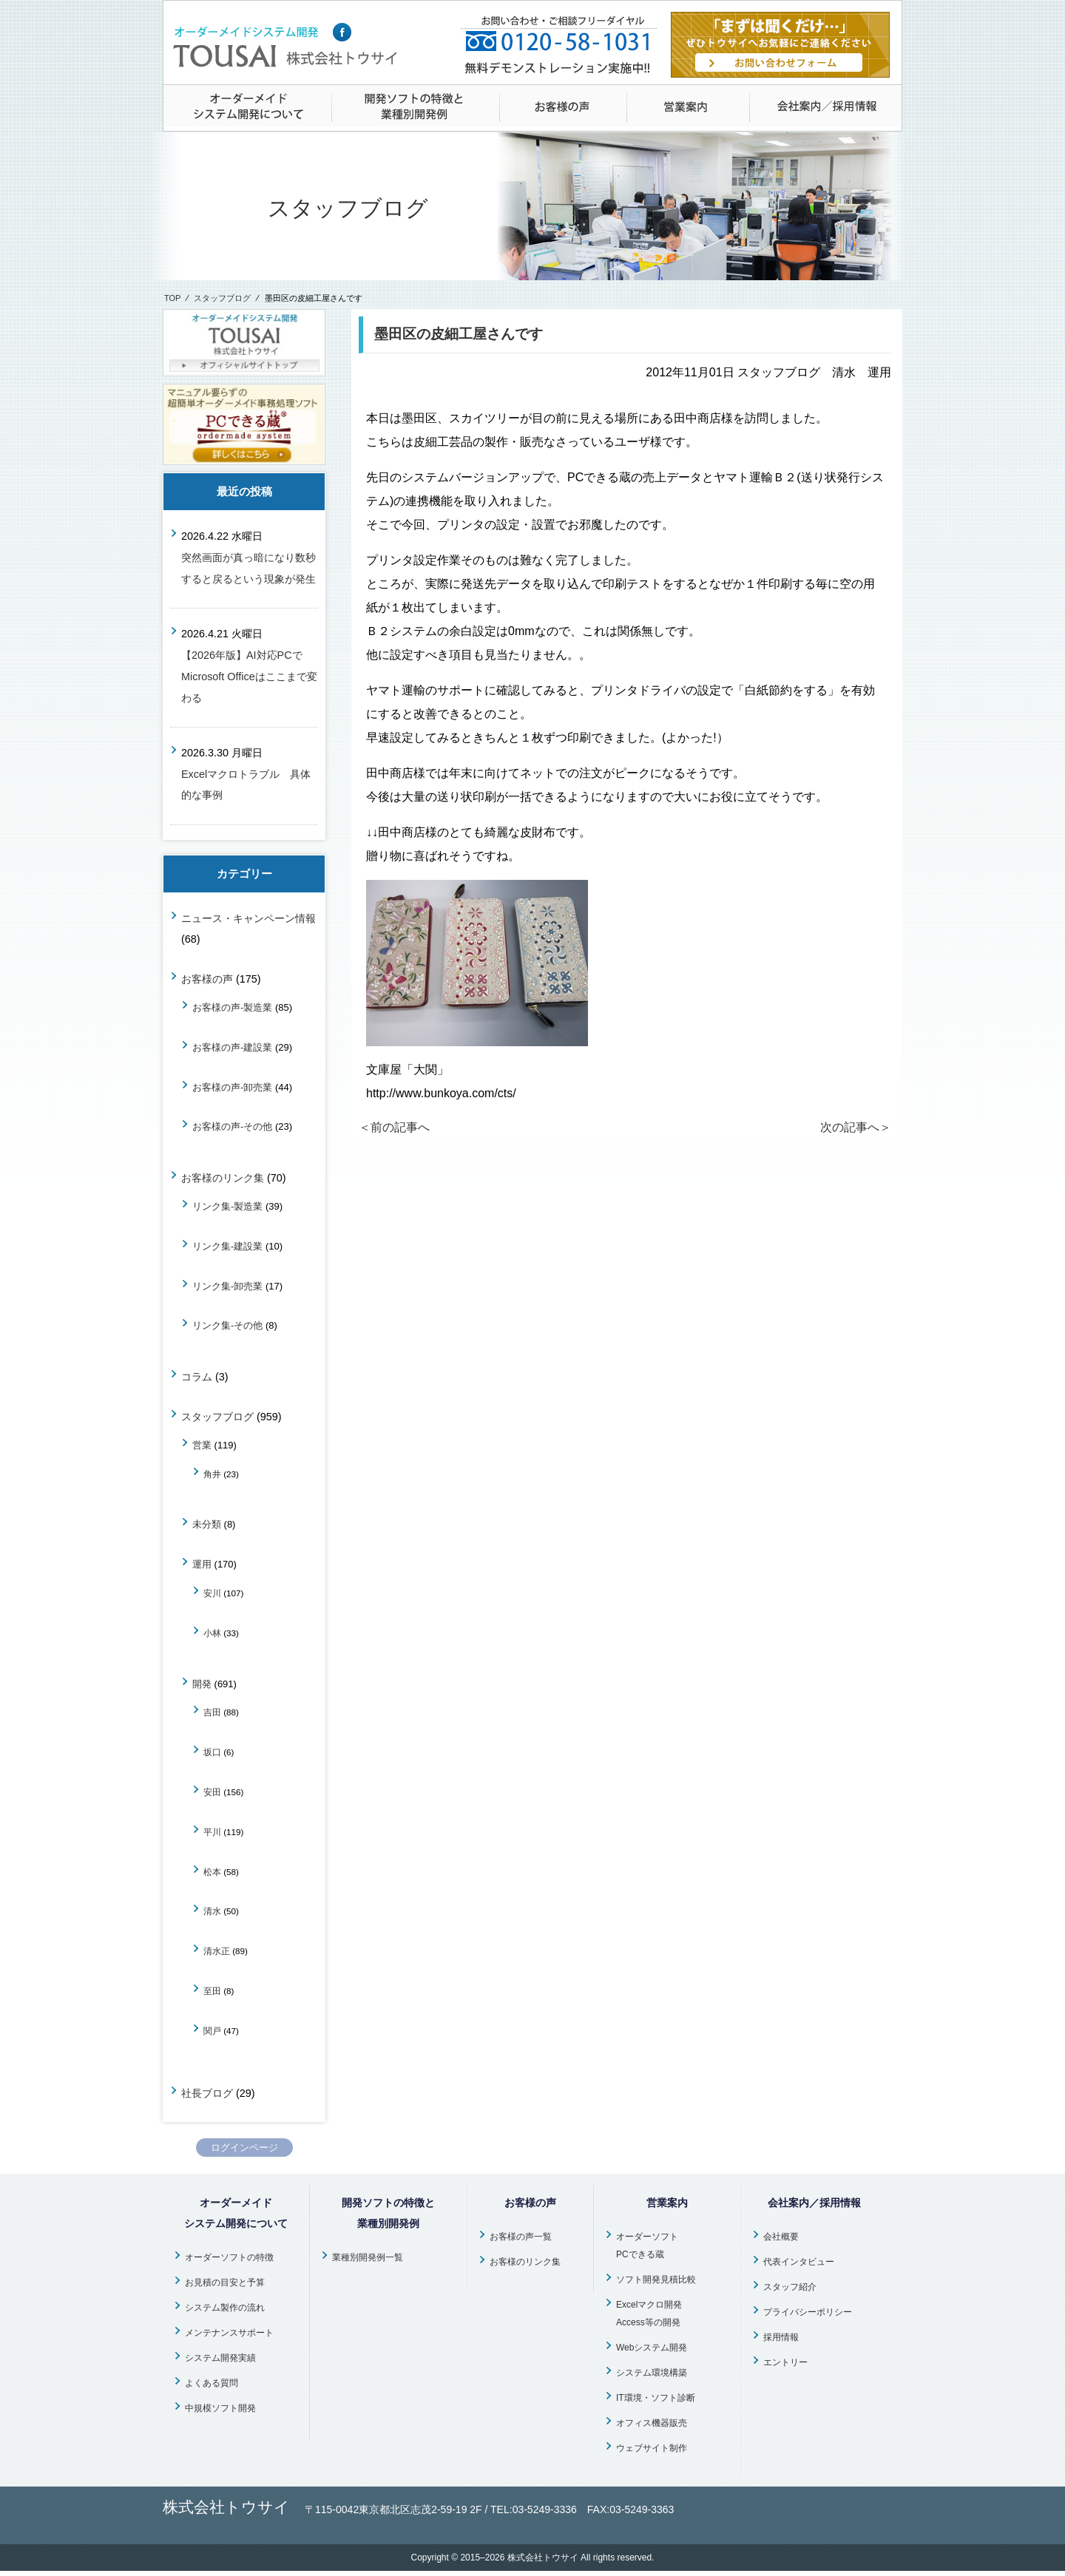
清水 (212, 1911)
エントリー (785, 2362)
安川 (212, 1593)
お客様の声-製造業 (232, 1007)
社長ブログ (207, 2093)
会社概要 (781, 2236)
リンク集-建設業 (227, 1246)
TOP (172, 298)
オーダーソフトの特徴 (229, 2257)
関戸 (212, 2031)
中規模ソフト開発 (220, 2408)
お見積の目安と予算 (225, 2282)
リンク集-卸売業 (227, 1286)
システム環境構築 (651, 2372)
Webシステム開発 (651, 2347)
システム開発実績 (220, 2358)
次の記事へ (855, 1127)
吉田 (212, 1712)
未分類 (206, 1524)
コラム (196, 1377)
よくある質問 (211, 2383)
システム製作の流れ (225, 2307)
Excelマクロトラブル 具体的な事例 (246, 784)
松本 (212, 1872)
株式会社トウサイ (542, 2557)
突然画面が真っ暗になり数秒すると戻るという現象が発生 (248, 568)
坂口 (212, 1752)
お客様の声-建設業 (232, 1047)
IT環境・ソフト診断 (655, 2398)
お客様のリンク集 (222, 1178)
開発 (202, 1683)
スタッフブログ (222, 298)
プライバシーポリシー (807, 2312)
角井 (212, 1474)
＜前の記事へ (394, 1127)
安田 (212, 1792)
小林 (212, 1633)
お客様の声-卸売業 (232, 1087)
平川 (212, 1832)
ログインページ (244, 2147)
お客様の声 (207, 979)
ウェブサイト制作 (651, 2448)
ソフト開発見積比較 (656, 2279)
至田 (212, 1991)
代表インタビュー (798, 2262)
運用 (202, 1564)
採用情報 (781, 2337)
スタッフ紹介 (789, 2287)
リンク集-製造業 (227, 1206)
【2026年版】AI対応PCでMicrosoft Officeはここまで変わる (249, 676)
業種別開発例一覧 (367, 2257)
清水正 (216, 1951)
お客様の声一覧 (521, 2236)
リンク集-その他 (227, 1325)
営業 (202, 1445)
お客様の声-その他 (232, 1126)
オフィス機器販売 (651, 2423)
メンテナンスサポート (229, 2333)
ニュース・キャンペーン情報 (248, 918)
